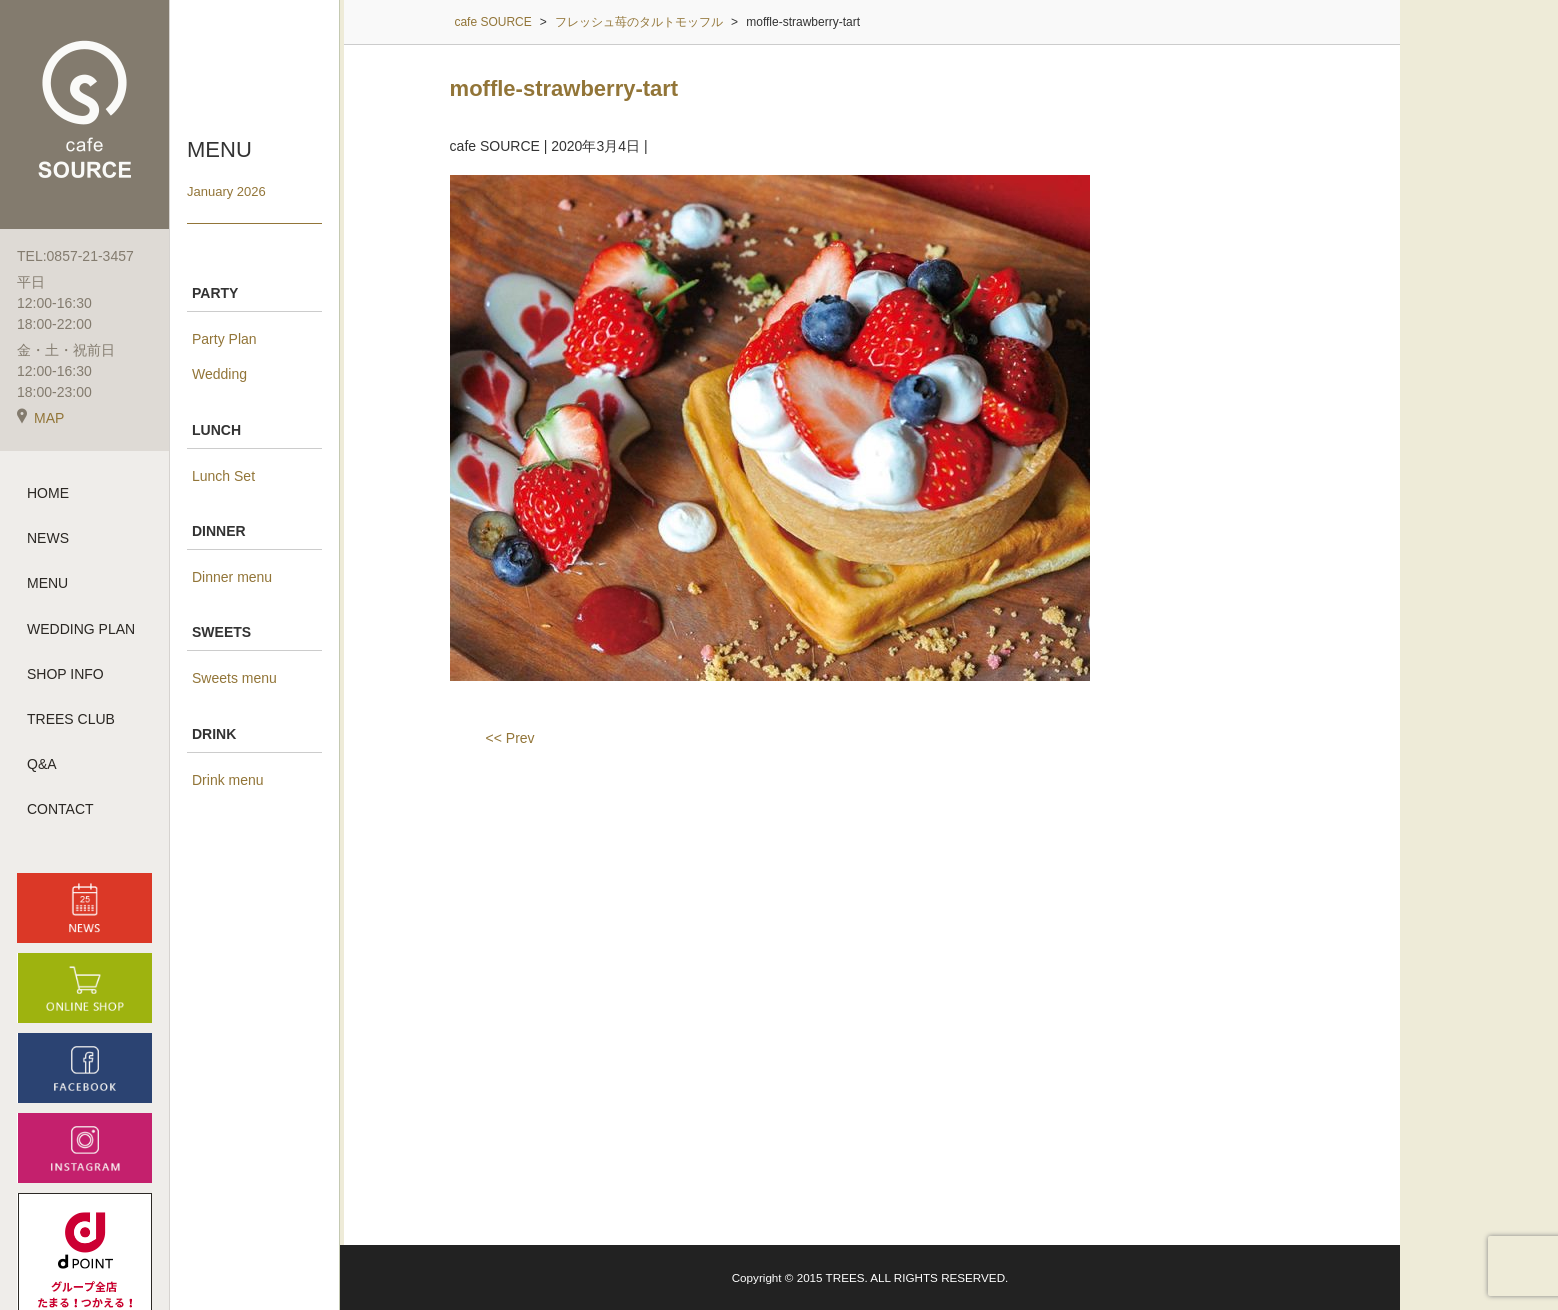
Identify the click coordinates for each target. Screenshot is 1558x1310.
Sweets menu (234, 678)
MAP (40, 418)
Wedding (219, 374)
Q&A (42, 764)
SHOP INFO (65, 674)
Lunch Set (223, 476)
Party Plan (224, 339)
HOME (48, 493)
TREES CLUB (71, 719)
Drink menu (228, 780)
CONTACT (60, 809)
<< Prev (510, 738)
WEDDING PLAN (81, 629)
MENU (47, 583)
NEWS (48, 538)
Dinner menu (232, 577)
